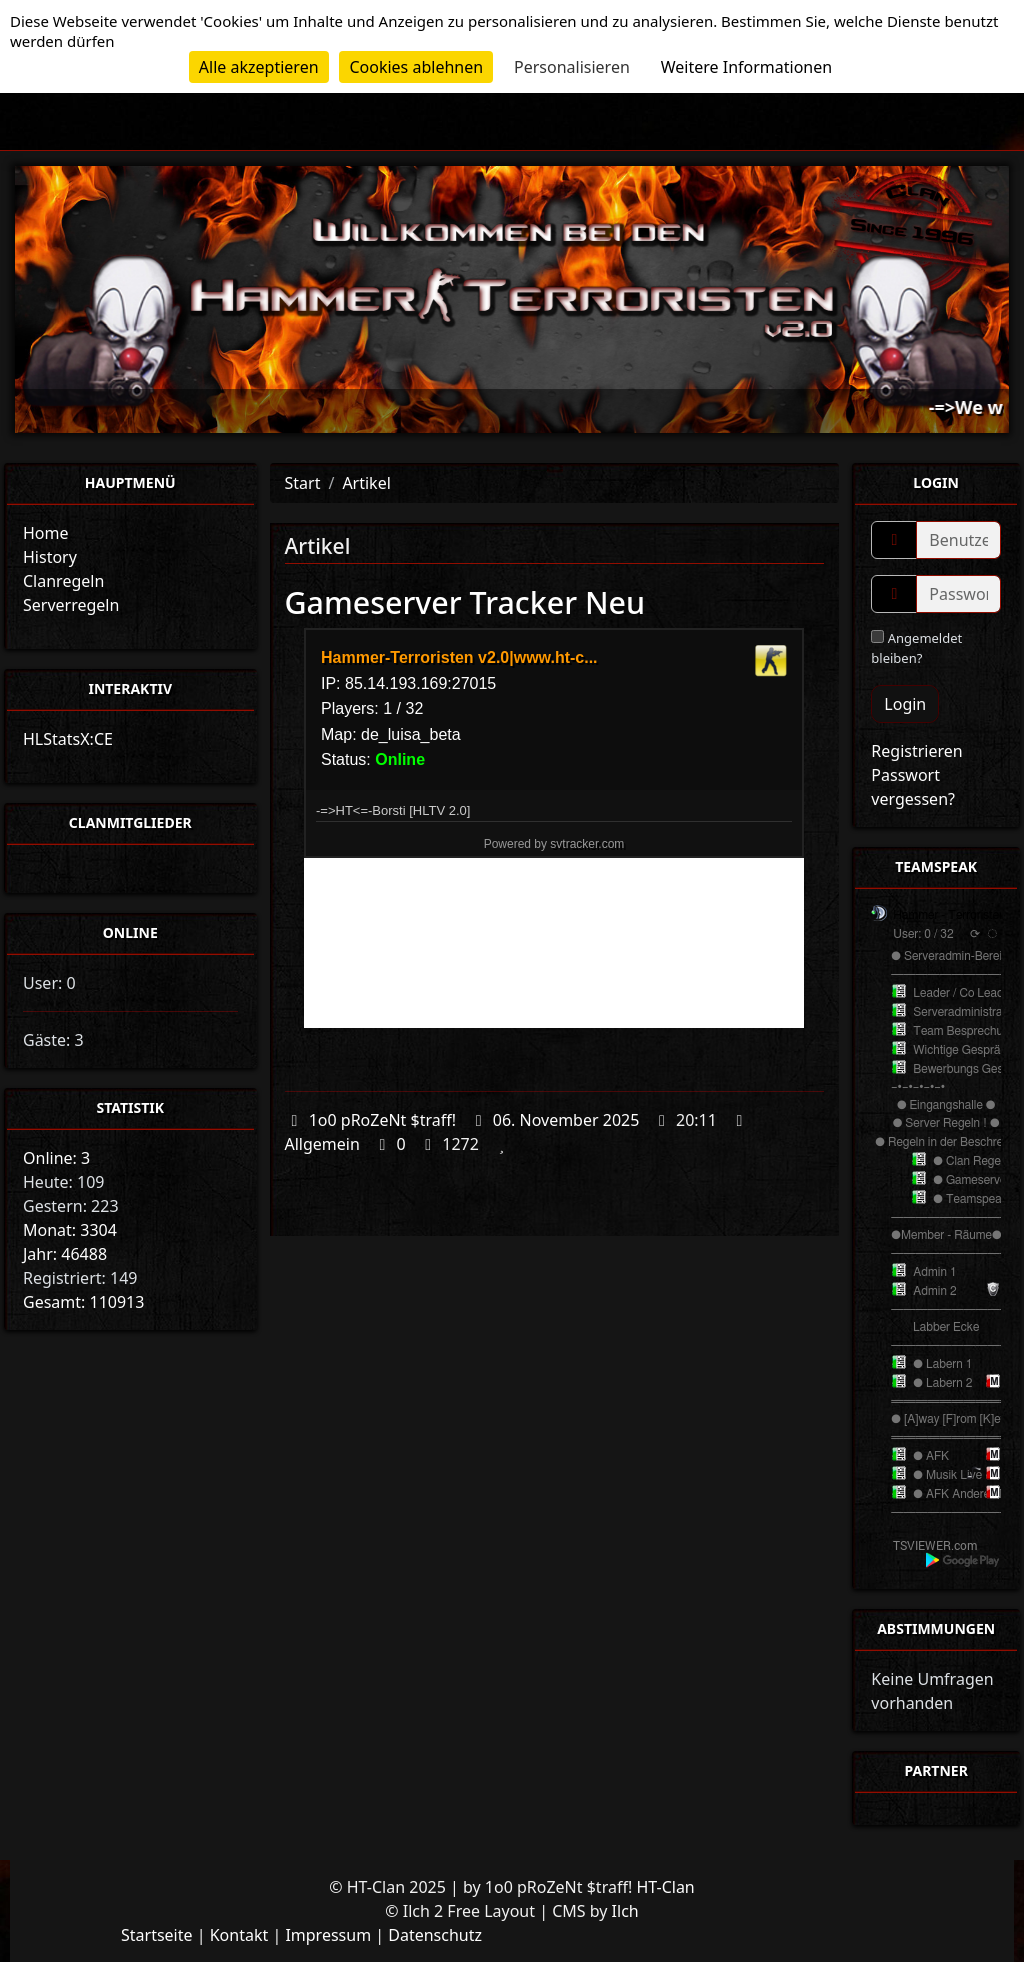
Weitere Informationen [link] (746, 67)
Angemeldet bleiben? (916, 648)
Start (303, 483)
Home (46, 533)
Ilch (625, 1911)
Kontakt (239, 1935)
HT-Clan (665, 1887)
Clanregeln (63, 581)
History (50, 557)
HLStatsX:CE (68, 739)
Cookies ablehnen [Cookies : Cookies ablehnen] (416, 67)
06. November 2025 (566, 1120)
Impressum (328, 1935)
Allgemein (322, 1144)
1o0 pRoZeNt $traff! (382, 1120)
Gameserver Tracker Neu (465, 602)
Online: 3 (56, 1158)
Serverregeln (71, 605)
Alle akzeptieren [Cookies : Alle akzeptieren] (259, 67)
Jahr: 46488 (65, 1254)
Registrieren (916, 751)
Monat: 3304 (70, 1230)
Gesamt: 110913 (83, 1302)
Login (905, 704)
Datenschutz (435, 1935)
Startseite (157, 1935)
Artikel (366, 483)
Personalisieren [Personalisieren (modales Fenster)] (572, 67)
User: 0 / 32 (923, 934)
